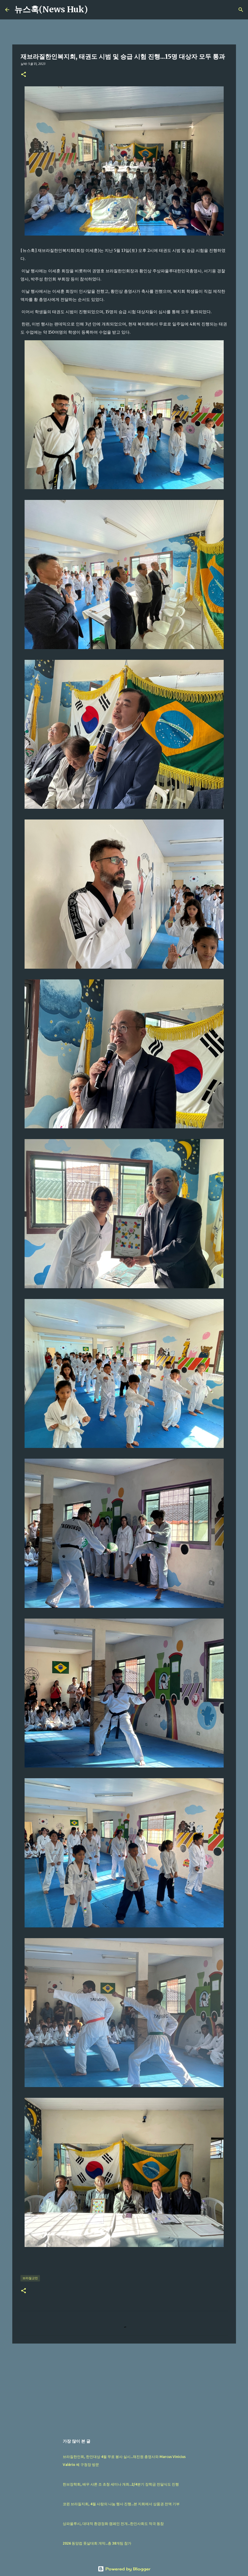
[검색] (95, 10)
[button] (23, 74)
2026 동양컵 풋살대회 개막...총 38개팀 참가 (97, 2543)
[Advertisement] (124, 2387)
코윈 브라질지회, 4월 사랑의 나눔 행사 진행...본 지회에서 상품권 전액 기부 (121, 2504)
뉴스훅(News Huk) (51, 9)
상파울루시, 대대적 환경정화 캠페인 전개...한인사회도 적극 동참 (113, 2524)
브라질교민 (30, 2278)
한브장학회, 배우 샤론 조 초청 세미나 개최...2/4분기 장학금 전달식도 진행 (121, 2484)
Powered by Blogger (124, 2568)
